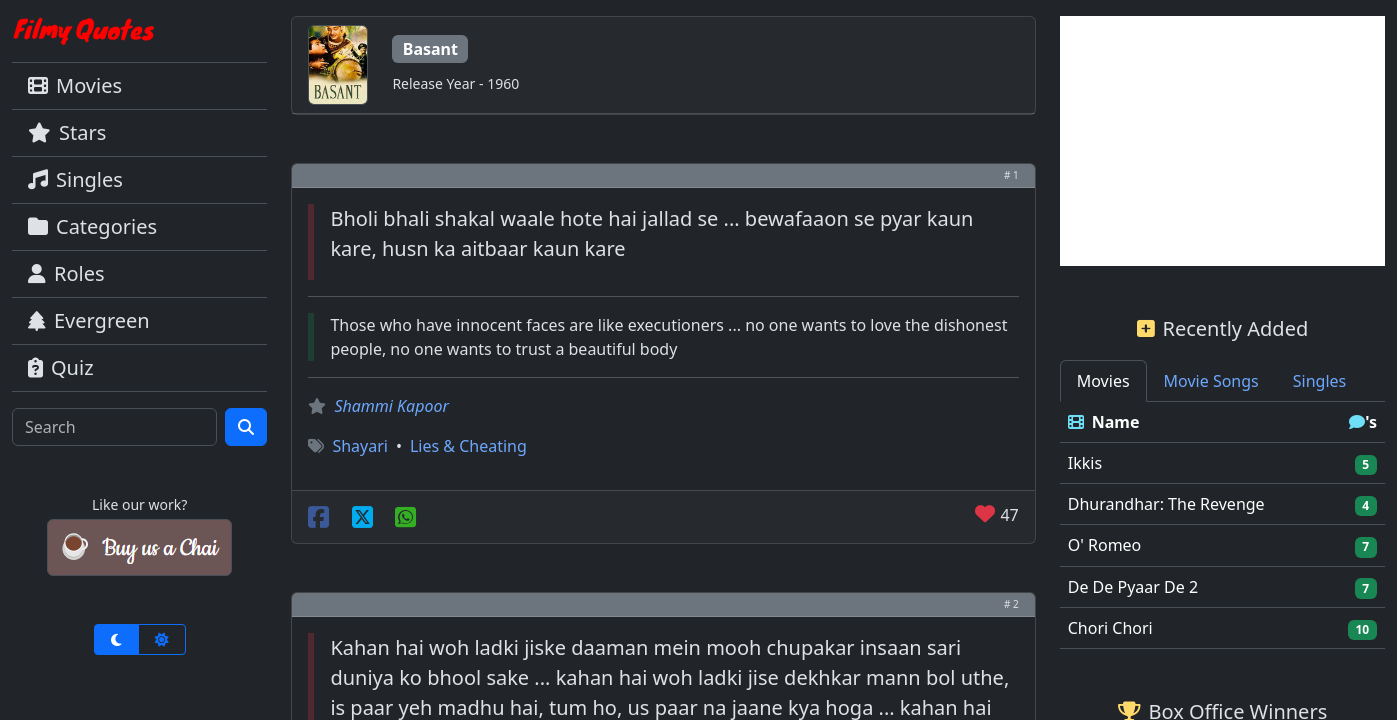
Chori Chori (1110, 628)
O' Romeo (1105, 545)
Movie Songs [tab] (1211, 381)
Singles (75, 179)
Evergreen (89, 320)
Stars (67, 132)
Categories (92, 226)
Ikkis (1085, 463)
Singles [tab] (1319, 381)
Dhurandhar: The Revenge (1166, 504)
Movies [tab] (1103, 381)
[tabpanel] (1222, 525)
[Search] (114, 427)
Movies (75, 85)
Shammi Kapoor (391, 406)
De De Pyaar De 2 (1133, 587)
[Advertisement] (1222, 141)
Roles (66, 273)
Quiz (61, 367)
